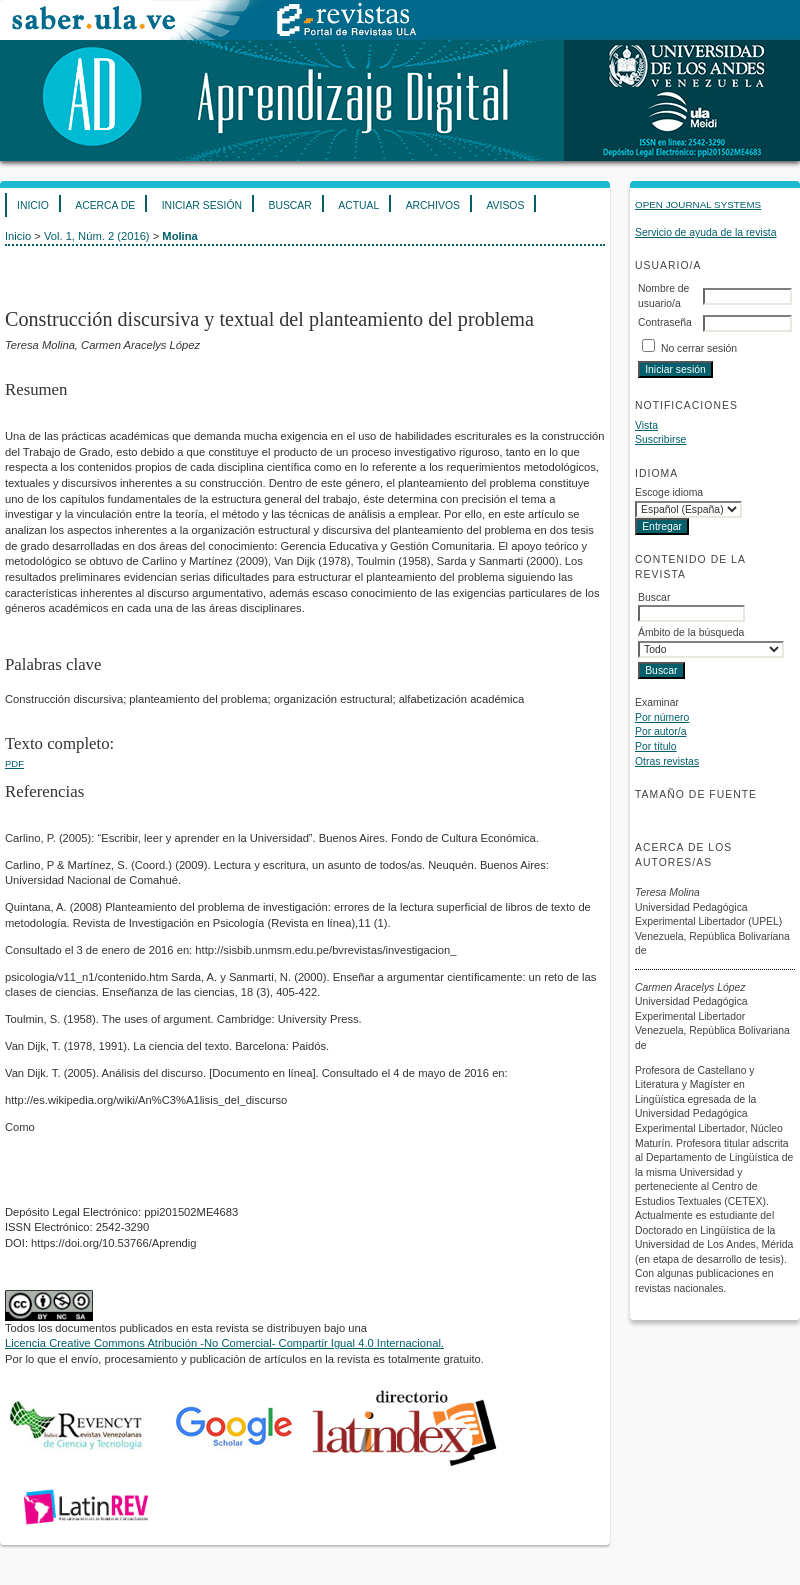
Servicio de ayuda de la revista (706, 232)
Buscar (289, 205)
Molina (179, 236)
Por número (662, 717)
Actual (358, 205)
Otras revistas (667, 761)
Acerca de (105, 205)
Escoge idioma (669, 492)
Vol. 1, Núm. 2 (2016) (97, 236)
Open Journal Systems (698, 204)
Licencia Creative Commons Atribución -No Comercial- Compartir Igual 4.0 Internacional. (224, 1343)
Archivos (433, 205)
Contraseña (665, 322)
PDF (14, 763)
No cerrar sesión (699, 348)
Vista (646, 425)
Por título (656, 746)
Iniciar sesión (202, 205)
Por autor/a (660, 731)
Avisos (505, 205)
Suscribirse (660, 439)
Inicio (33, 205)
